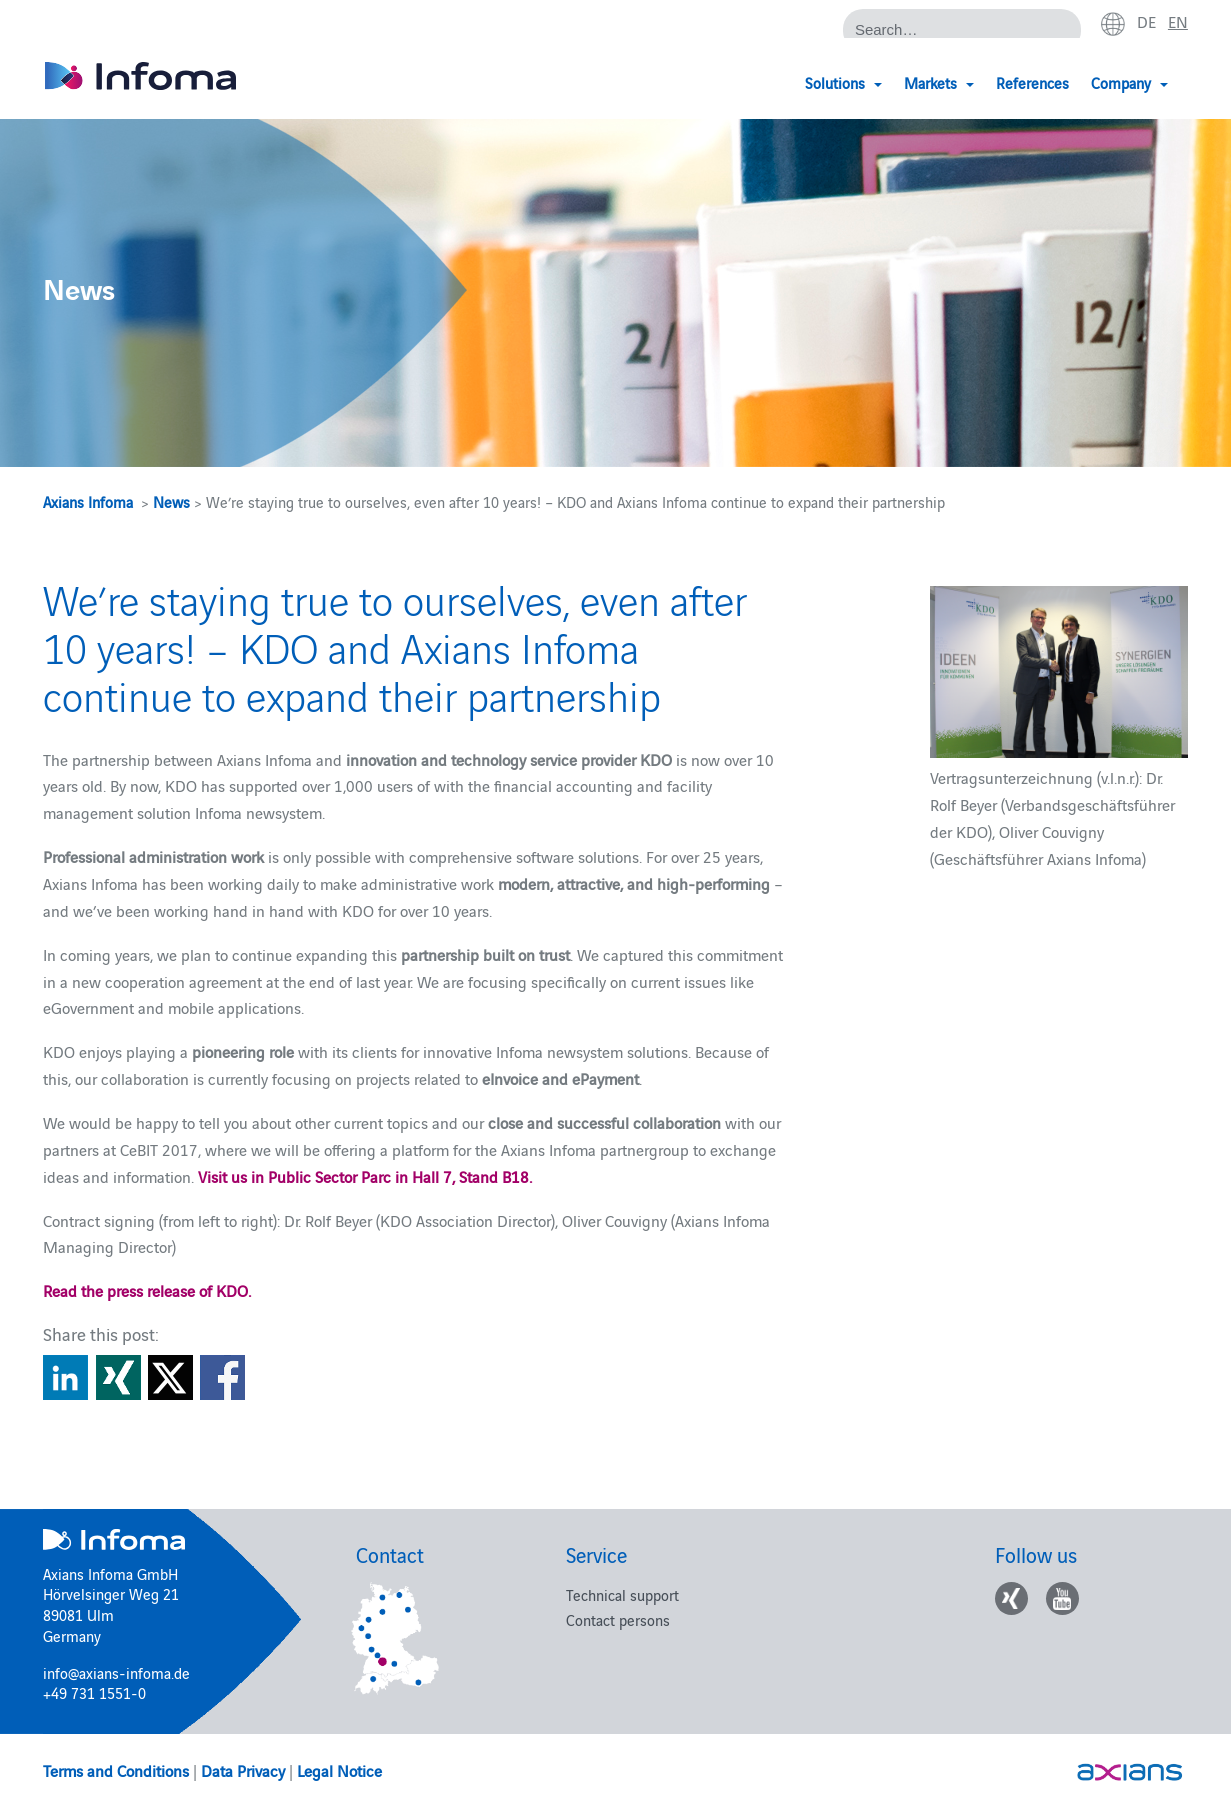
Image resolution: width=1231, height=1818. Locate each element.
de (1146, 21)
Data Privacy (243, 1770)
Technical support (622, 1594)
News (171, 501)
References (1032, 82)
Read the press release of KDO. (147, 1290)
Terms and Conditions (116, 1770)
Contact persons (618, 1619)
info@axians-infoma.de (116, 1672)
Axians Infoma (88, 501)
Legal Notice (339, 1770)
